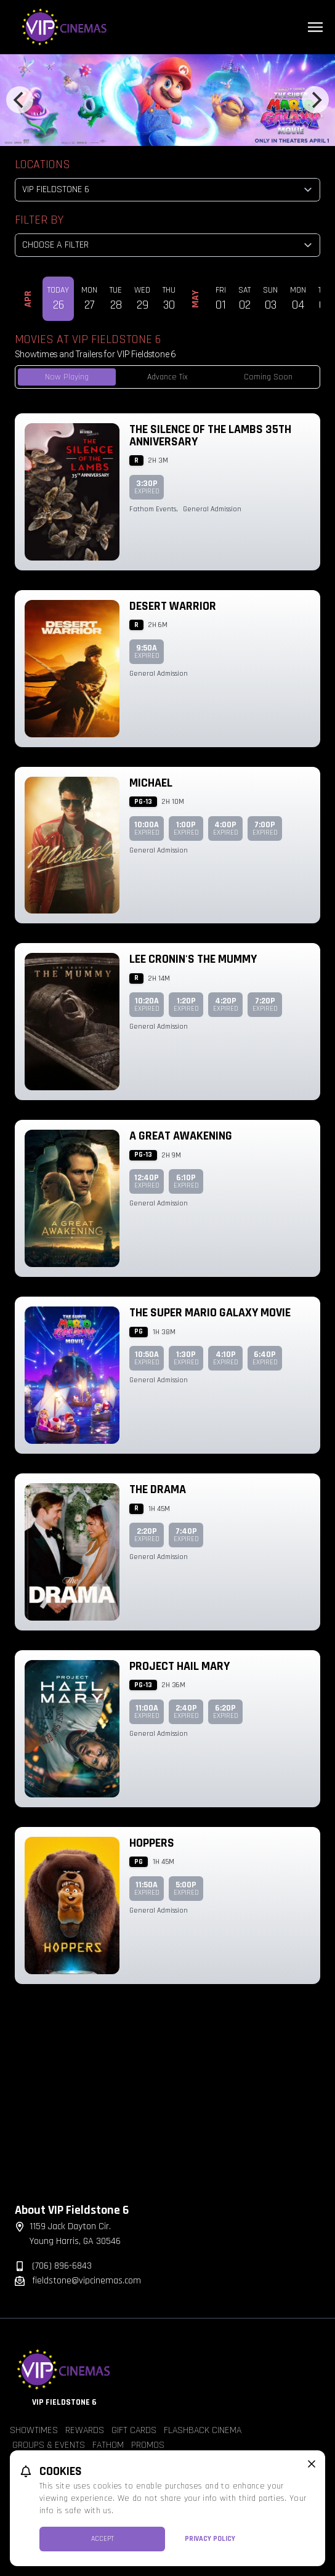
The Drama (157, 1489)
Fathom (108, 2445)
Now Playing (67, 377)
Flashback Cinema (202, 2430)
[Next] (315, 99)
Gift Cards (133, 2430)
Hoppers (151, 1843)
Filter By (39, 220)
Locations (42, 164)
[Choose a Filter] (167, 245)
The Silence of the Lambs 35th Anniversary (210, 435)
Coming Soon (268, 377)
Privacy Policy (210, 2538)
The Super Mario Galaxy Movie (210, 1313)
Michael (150, 783)
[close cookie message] (311, 2464)
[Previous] (19, 99)
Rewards (84, 2430)
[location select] (167, 189)
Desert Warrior (172, 606)
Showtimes (34, 2430)
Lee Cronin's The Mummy (193, 959)
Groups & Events (48, 2445)
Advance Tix (167, 377)
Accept (102, 2538)
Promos (147, 2445)
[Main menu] (315, 27)
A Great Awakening (180, 1136)
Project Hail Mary (179, 1666)
